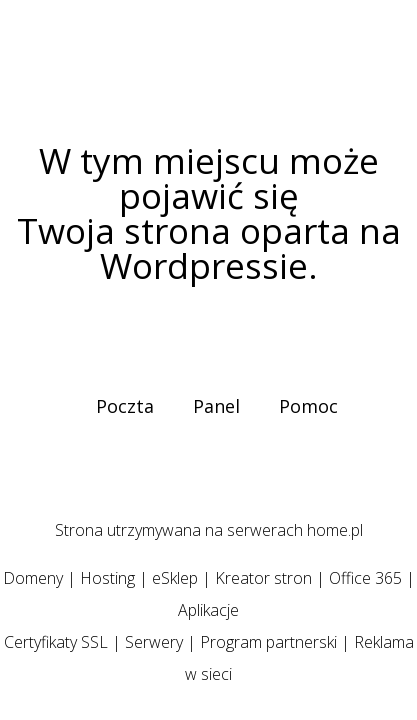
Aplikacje (208, 610)
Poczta (125, 406)
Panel (216, 406)
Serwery (154, 642)
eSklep (175, 578)
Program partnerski (268, 642)
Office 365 (365, 578)
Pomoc (308, 406)
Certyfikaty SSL (56, 642)
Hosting (107, 578)
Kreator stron (263, 578)
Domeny (33, 578)
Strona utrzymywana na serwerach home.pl (209, 530)
